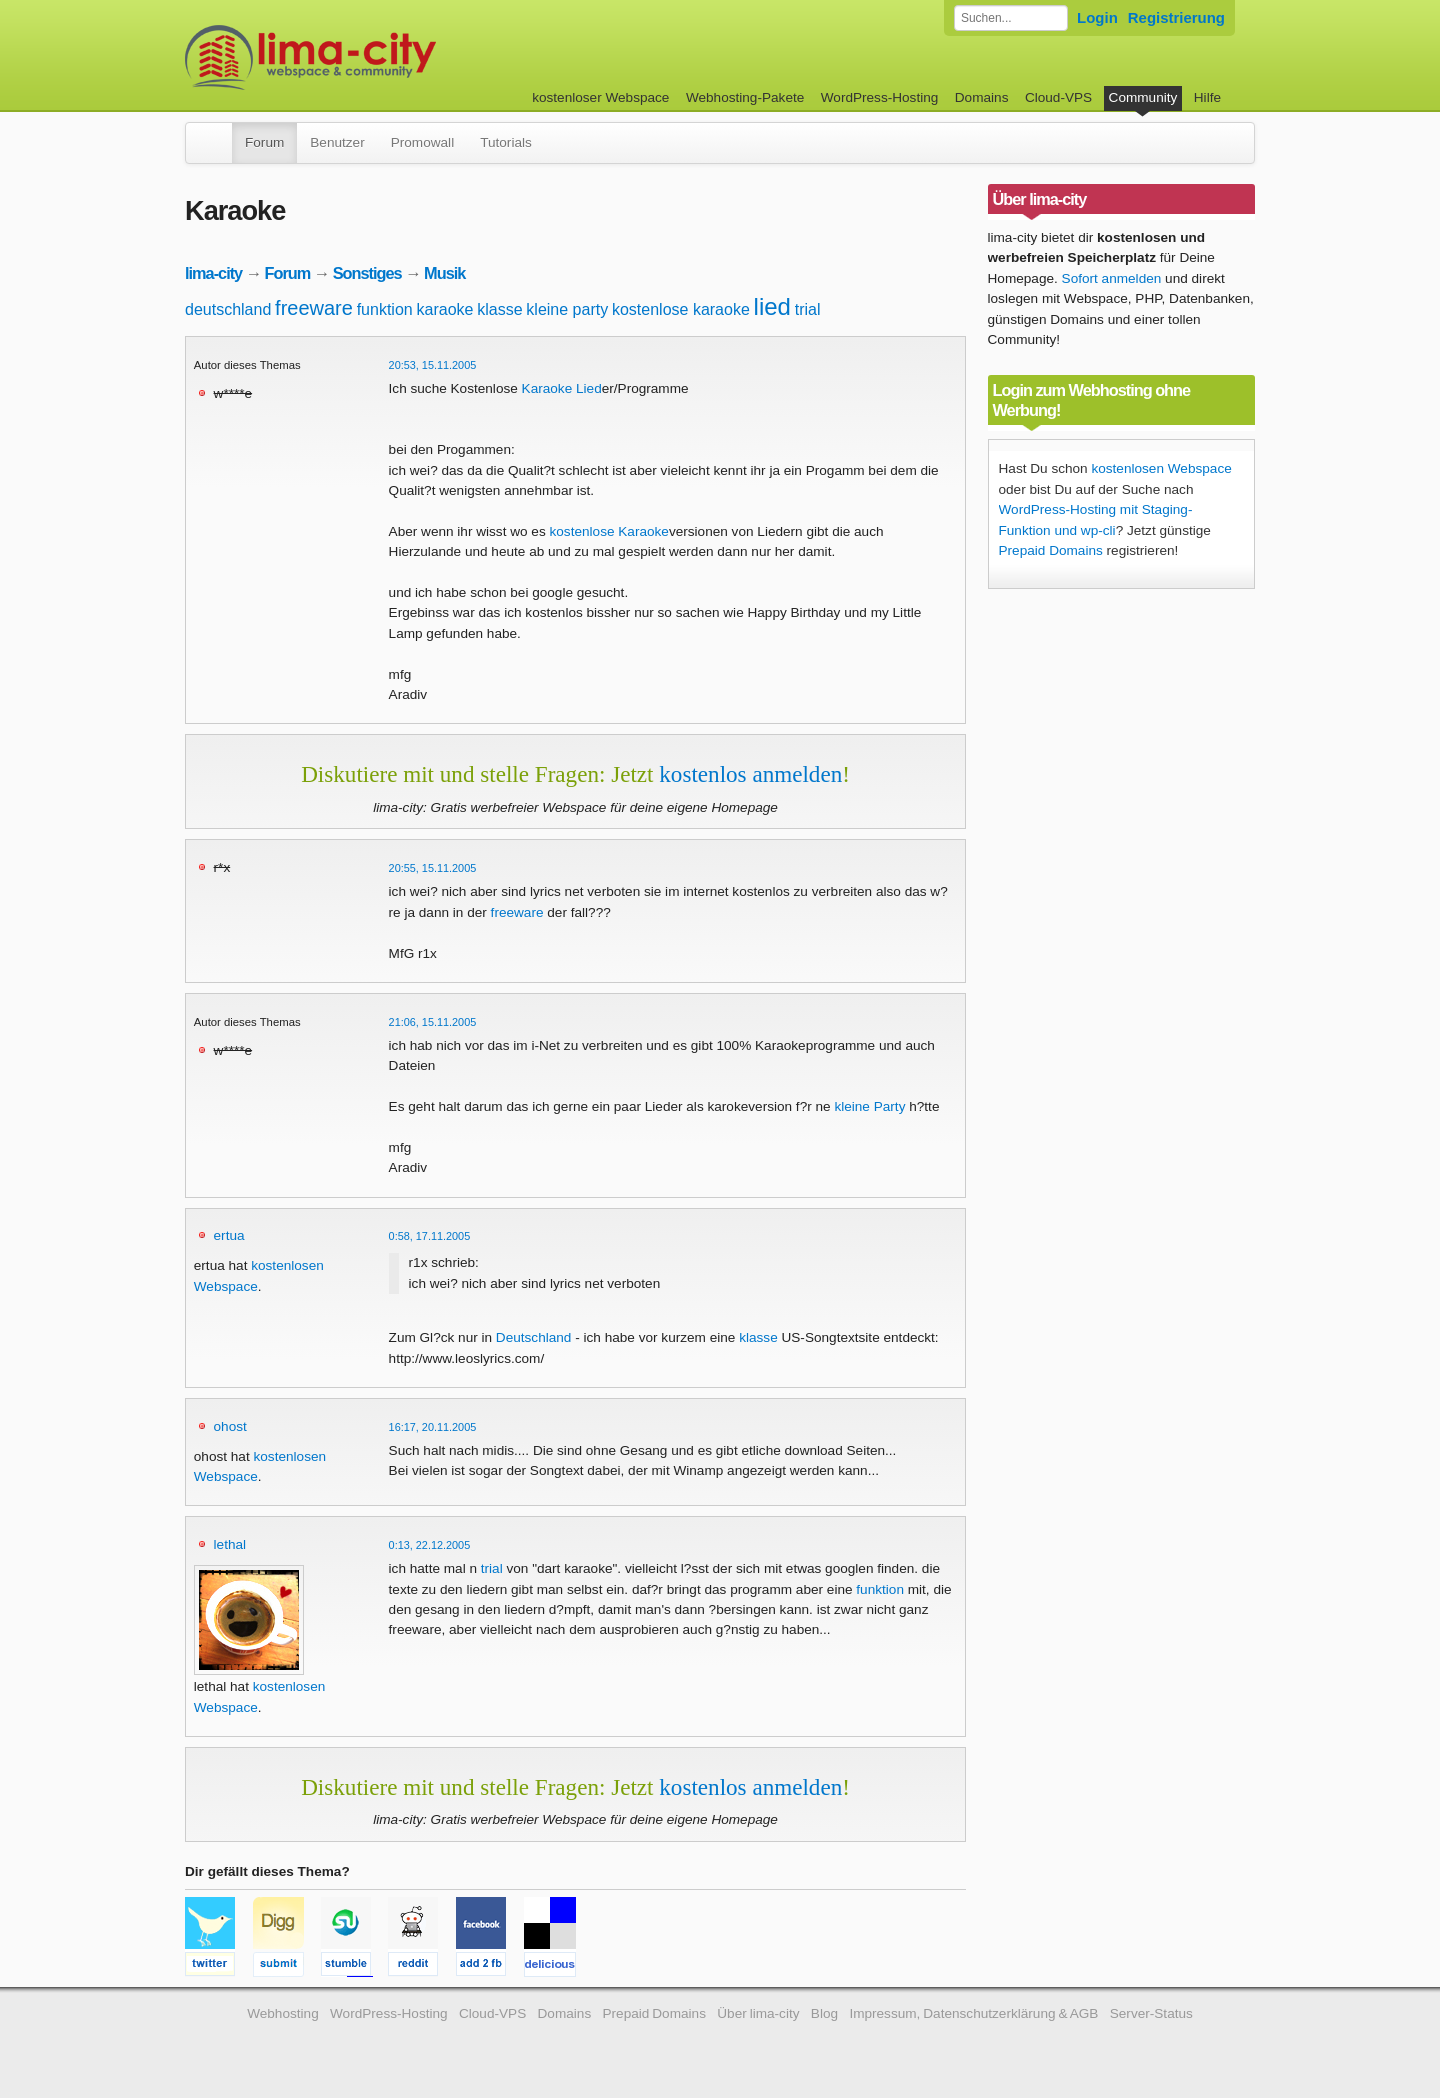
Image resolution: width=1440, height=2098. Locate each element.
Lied (589, 388)
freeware (314, 308)
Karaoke (547, 388)
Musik (444, 273)
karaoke (445, 309)
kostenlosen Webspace (1161, 468)
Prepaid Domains (1051, 550)
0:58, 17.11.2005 (430, 1236)
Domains (982, 97)
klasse (499, 309)
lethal (230, 1544)
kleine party (567, 309)
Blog (824, 2013)
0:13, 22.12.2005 (430, 1545)
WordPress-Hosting (880, 97)
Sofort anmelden (1112, 278)
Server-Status (1151, 2013)
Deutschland (534, 1337)
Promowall (422, 142)
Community (1143, 97)
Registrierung (1176, 17)
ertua (229, 1235)
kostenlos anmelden (750, 774)
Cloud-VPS (1058, 97)
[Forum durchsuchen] (1011, 18)
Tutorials (506, 142)
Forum (264, 142)
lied (772, 306)
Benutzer (337, 142)
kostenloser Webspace (600, 97)
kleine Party (869, 1106)
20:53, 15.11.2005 (433, 365)
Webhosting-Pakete (745, 97)
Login (1097, 17)
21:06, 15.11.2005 (433, 1022)
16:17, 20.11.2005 (433, 1427)
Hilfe (1207, 97)
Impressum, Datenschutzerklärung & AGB (973, 2013)
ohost (230, 1426)
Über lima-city (758, 2013)
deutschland (228, 309)
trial (808, 309)
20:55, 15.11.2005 (433, 868)
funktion (385, 309)
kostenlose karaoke (681, 309)
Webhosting (283, 2013)
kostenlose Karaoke (609, 531)
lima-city (213, 273)
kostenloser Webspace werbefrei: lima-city (385, 57)
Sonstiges (367, 273)
